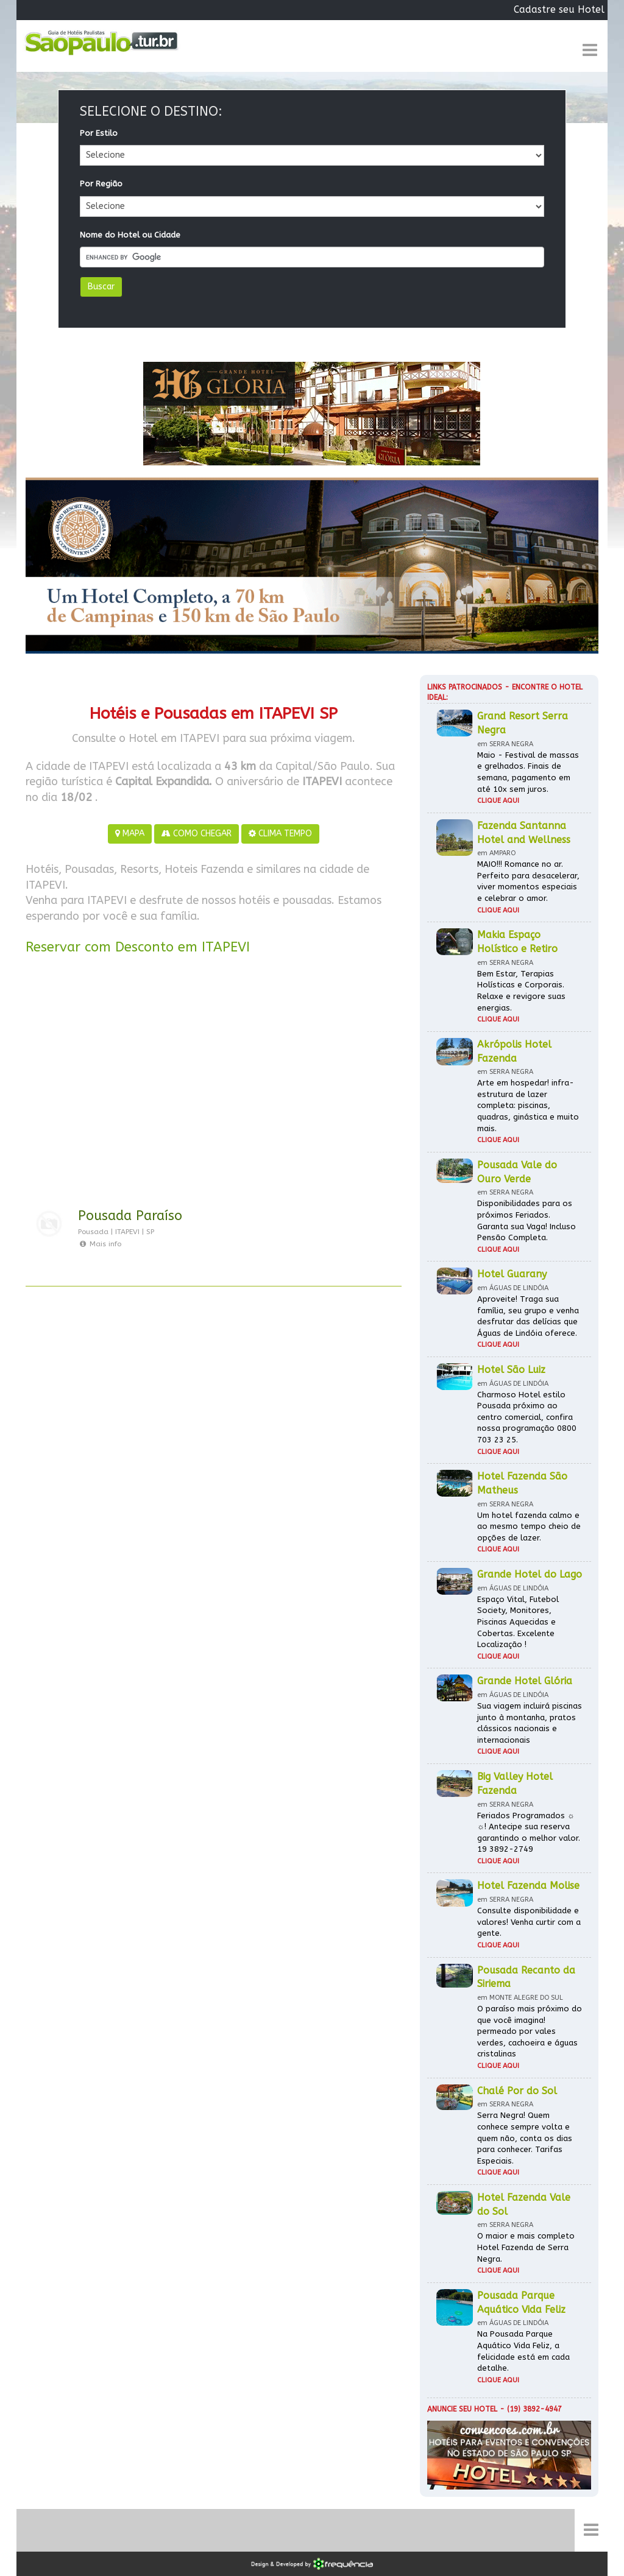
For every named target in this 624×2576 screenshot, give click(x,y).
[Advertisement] (214, 1085)
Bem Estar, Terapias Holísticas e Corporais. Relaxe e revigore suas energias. (521, 990)
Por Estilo (99, 133)
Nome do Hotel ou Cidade (130, 234)
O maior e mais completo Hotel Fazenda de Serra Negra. (526, 2247)
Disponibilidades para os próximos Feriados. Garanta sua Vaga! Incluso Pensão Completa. (526, 1220)
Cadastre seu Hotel (559, 9)
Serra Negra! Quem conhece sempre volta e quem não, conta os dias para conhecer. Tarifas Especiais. (524, 2138)
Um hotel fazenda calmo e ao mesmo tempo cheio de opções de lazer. (529, 1526)
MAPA (129, 833)
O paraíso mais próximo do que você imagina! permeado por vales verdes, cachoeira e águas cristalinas (529, 2031)
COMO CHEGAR (196, 833)
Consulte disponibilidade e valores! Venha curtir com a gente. (529, 1922)
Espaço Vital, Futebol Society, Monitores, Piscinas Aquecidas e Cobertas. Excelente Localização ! (518, 1622)
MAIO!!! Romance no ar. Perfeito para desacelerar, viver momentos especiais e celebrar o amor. (528, 881)
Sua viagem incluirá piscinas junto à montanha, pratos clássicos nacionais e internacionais (529, 1723)
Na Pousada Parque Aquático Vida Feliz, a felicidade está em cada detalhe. (523, 2351)
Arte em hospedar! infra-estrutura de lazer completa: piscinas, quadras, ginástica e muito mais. (528, 1105)
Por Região (101, 183)
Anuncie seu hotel (462, 2409)
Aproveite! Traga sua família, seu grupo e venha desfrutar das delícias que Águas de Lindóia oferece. (528, 1316)
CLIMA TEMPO (280, 833)
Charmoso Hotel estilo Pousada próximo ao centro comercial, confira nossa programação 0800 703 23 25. (526, 1417)
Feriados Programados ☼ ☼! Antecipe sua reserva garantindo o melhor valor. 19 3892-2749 (528, 1832)
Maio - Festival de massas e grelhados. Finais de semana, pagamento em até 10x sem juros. (528, 772)
